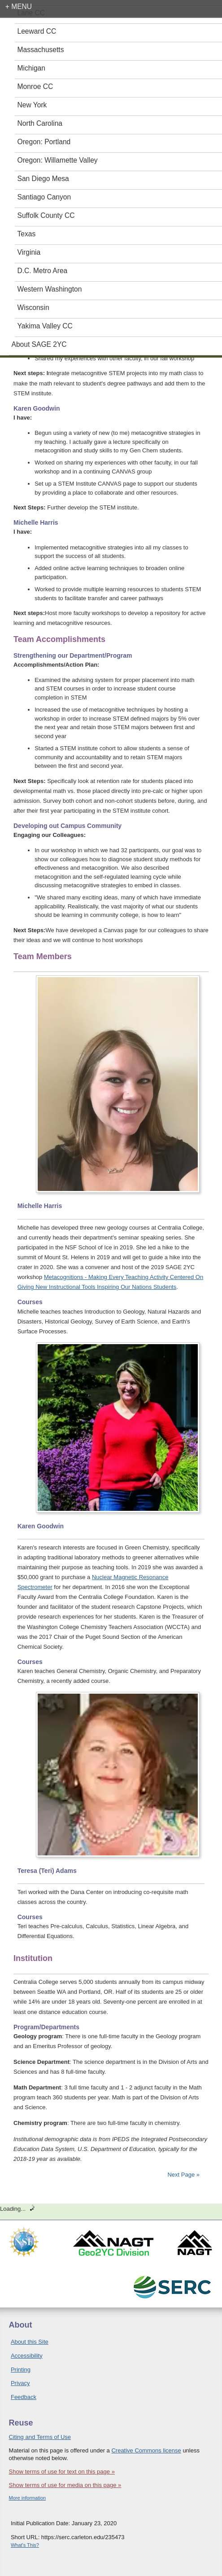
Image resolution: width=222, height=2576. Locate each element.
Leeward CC (37, 31)
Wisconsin (33, 307)
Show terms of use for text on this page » (62, 2471)
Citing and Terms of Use (40, 2437)
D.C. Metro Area (42, 270)
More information (27, 2498)
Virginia (29, 252)
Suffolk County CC (46, 215)
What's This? (25, 2545)
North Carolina (40, 123)
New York (32, 105)
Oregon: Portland (44, 142)
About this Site (29, 2341)
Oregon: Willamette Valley (57, 160)
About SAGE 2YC (39, 344)
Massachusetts (40, 49)
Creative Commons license (146, 2450)
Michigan (31, 68)
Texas (26, 234)
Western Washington (49, 289)
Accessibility (27, 2355)
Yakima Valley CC (45, 326)
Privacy (20, 2383)
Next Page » (183, 2174)
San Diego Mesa (43, 178)
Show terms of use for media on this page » (65, 2485)
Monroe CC (35, 86)
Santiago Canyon (44, 197)
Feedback (23, 2397)
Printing (20, 2369)
